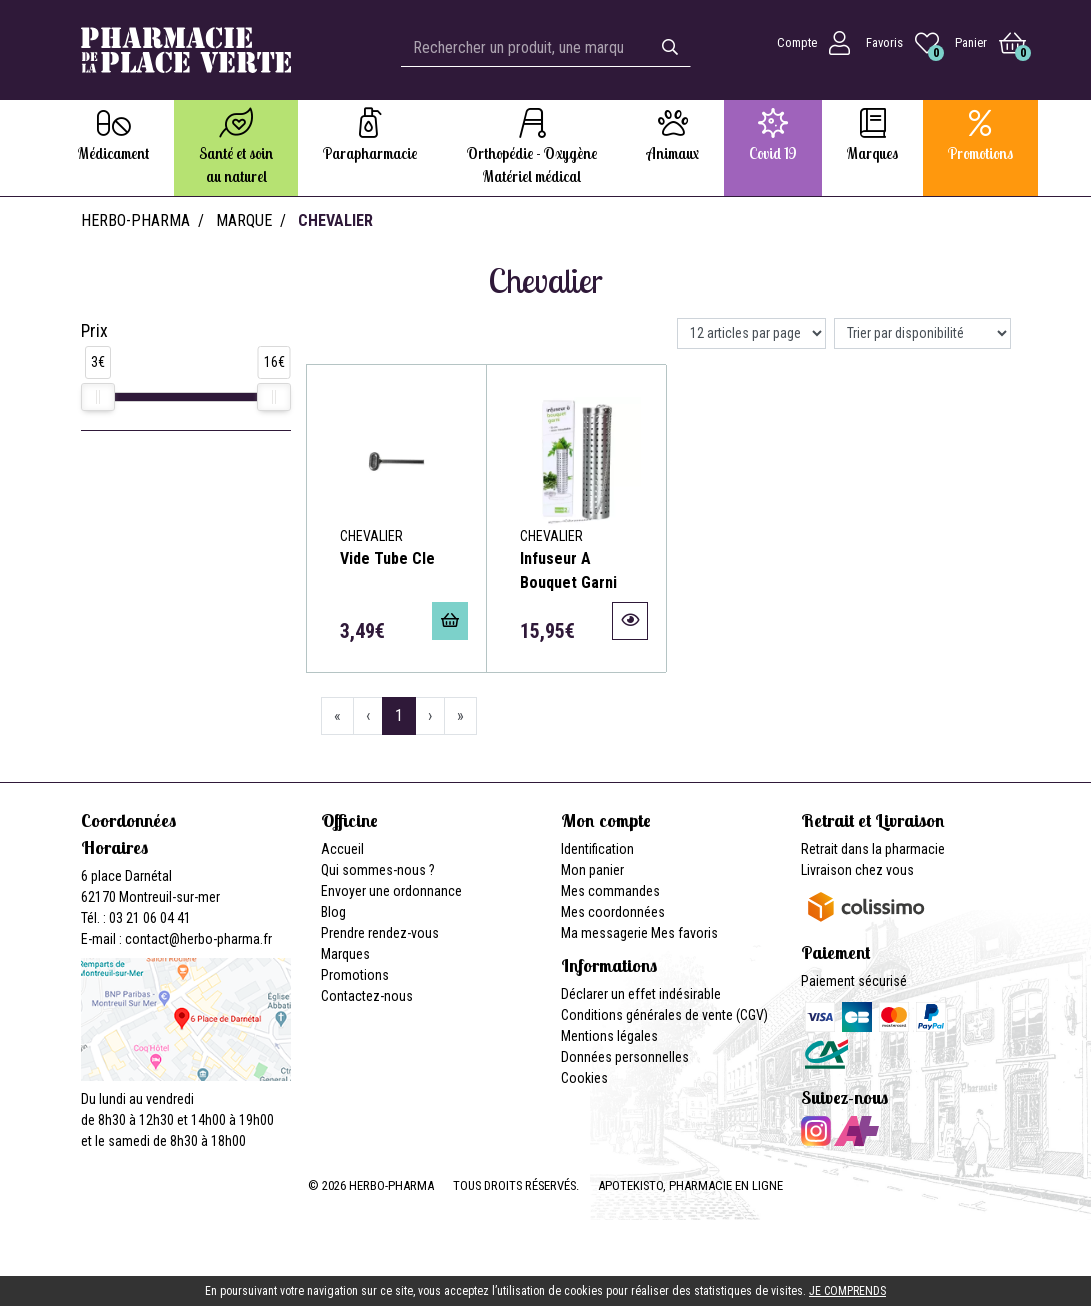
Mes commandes (610, 891)
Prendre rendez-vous (380, 933)
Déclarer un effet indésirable (641, 994)
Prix (94, 331)
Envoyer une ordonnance (391, 891)
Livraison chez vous (857, 870)
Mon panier (592, 870)
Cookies (584, 1078)
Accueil (342, 849)
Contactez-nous (367, 996)
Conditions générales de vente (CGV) (664, 1015)
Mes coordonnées (613, 912)
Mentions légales (609, 1036)
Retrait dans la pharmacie (873, 849)
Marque (244, 220)
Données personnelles (625, 1057)
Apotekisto (690, 1185)
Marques (345, 954)
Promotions (355, 975)
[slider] (98, 397)
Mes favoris (684, 933)
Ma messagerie (604, 933)
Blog (333, 912)
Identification (597, 849)
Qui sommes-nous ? (378, 870)
